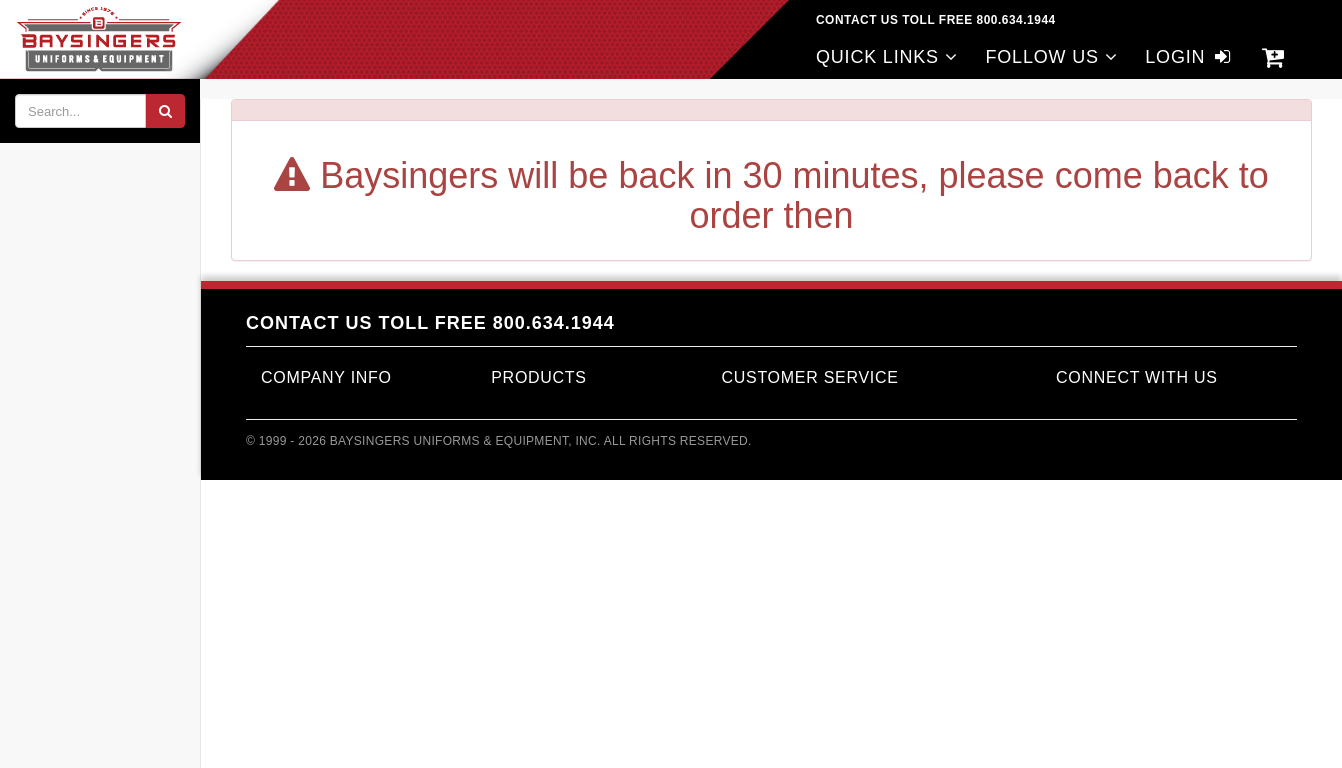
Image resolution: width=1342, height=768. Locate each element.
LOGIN (1189, 57)
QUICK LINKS (887, 57)
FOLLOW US (1051, 57)
